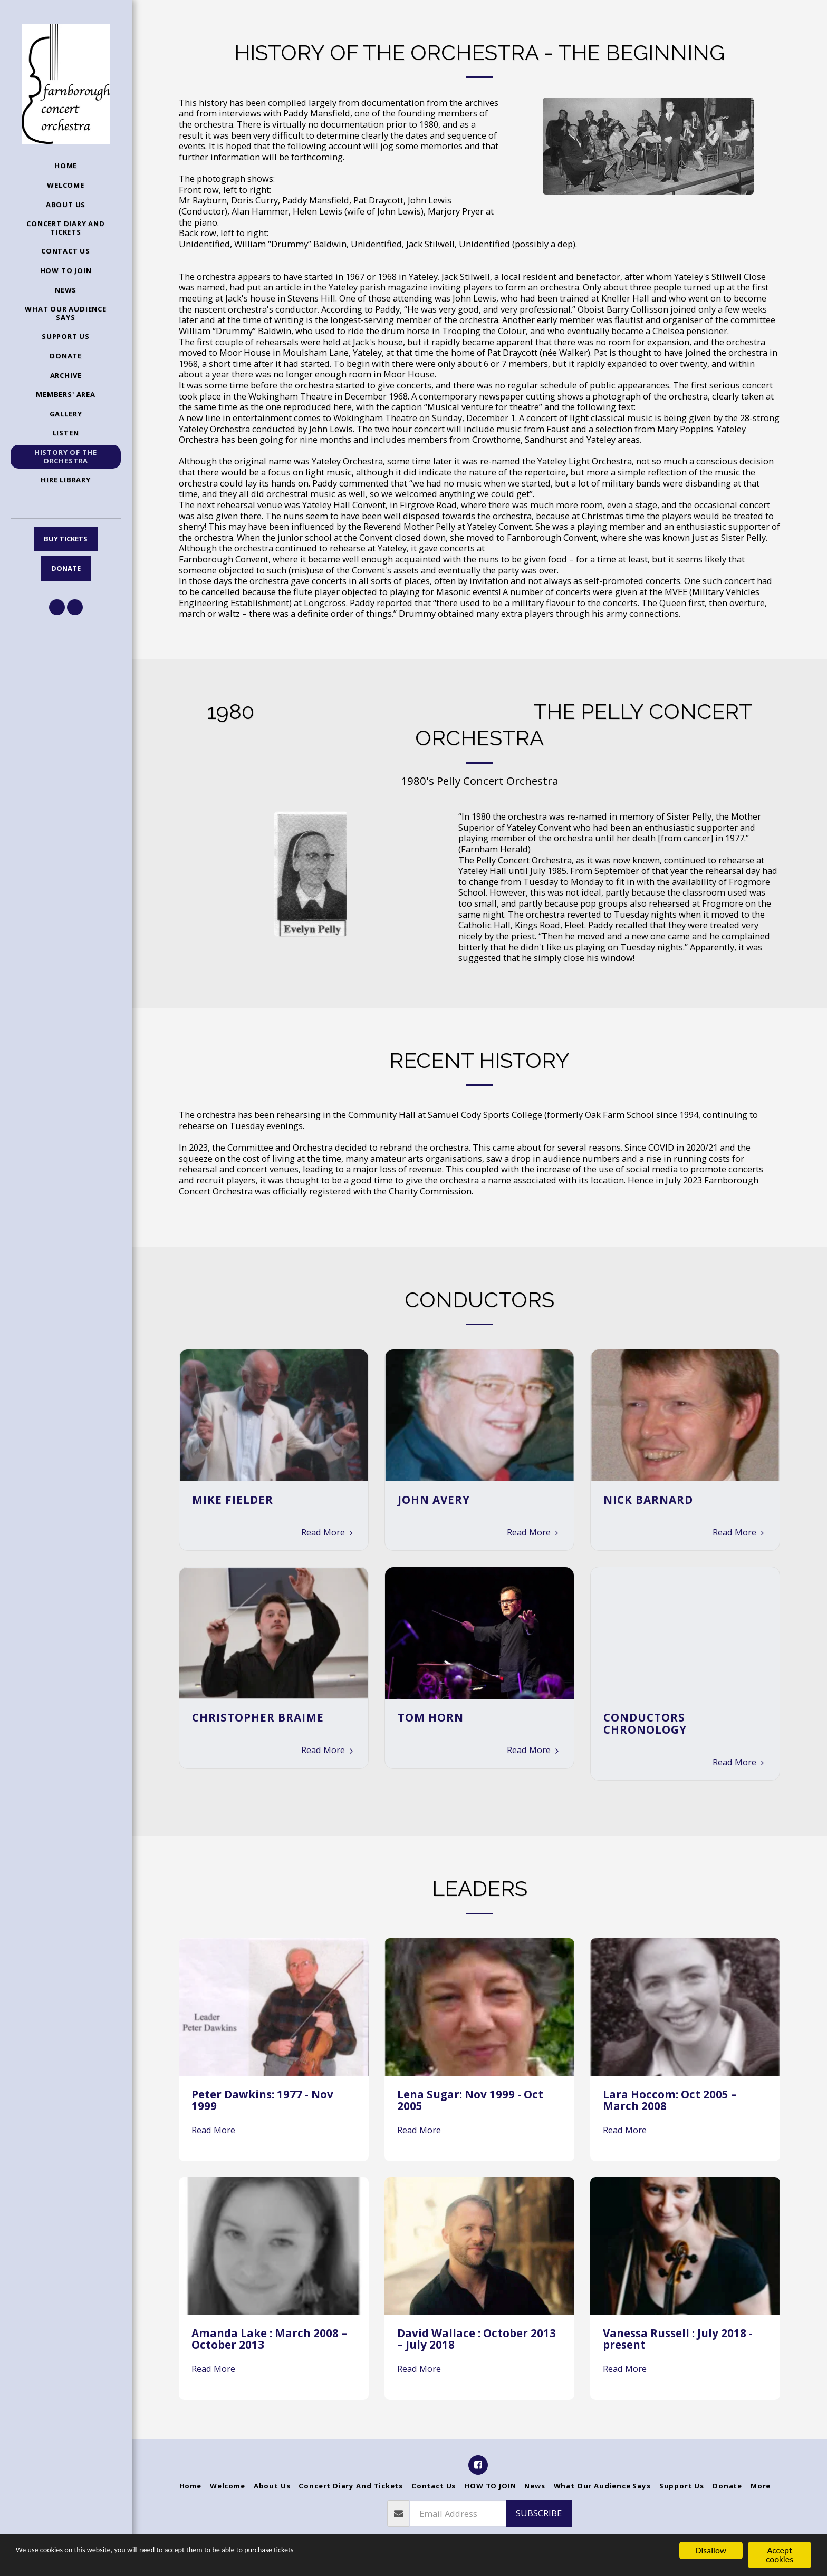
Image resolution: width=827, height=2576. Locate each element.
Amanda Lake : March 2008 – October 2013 (269, 2339)
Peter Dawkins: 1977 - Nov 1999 (262, 2100)
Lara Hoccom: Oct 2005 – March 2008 (670, 2100)
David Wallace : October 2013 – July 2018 (476, 2339)
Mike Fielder (232, 1499)
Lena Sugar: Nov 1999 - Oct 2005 (470, 2100)
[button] (57, 607)
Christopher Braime (258, 1717)
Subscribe (539, 2513)
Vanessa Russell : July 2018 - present (678, 2339)
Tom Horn (431, 1717)
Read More (328, 1532)
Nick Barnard (648, 1499)
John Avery (434, 1499)
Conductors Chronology (645, 1723)
